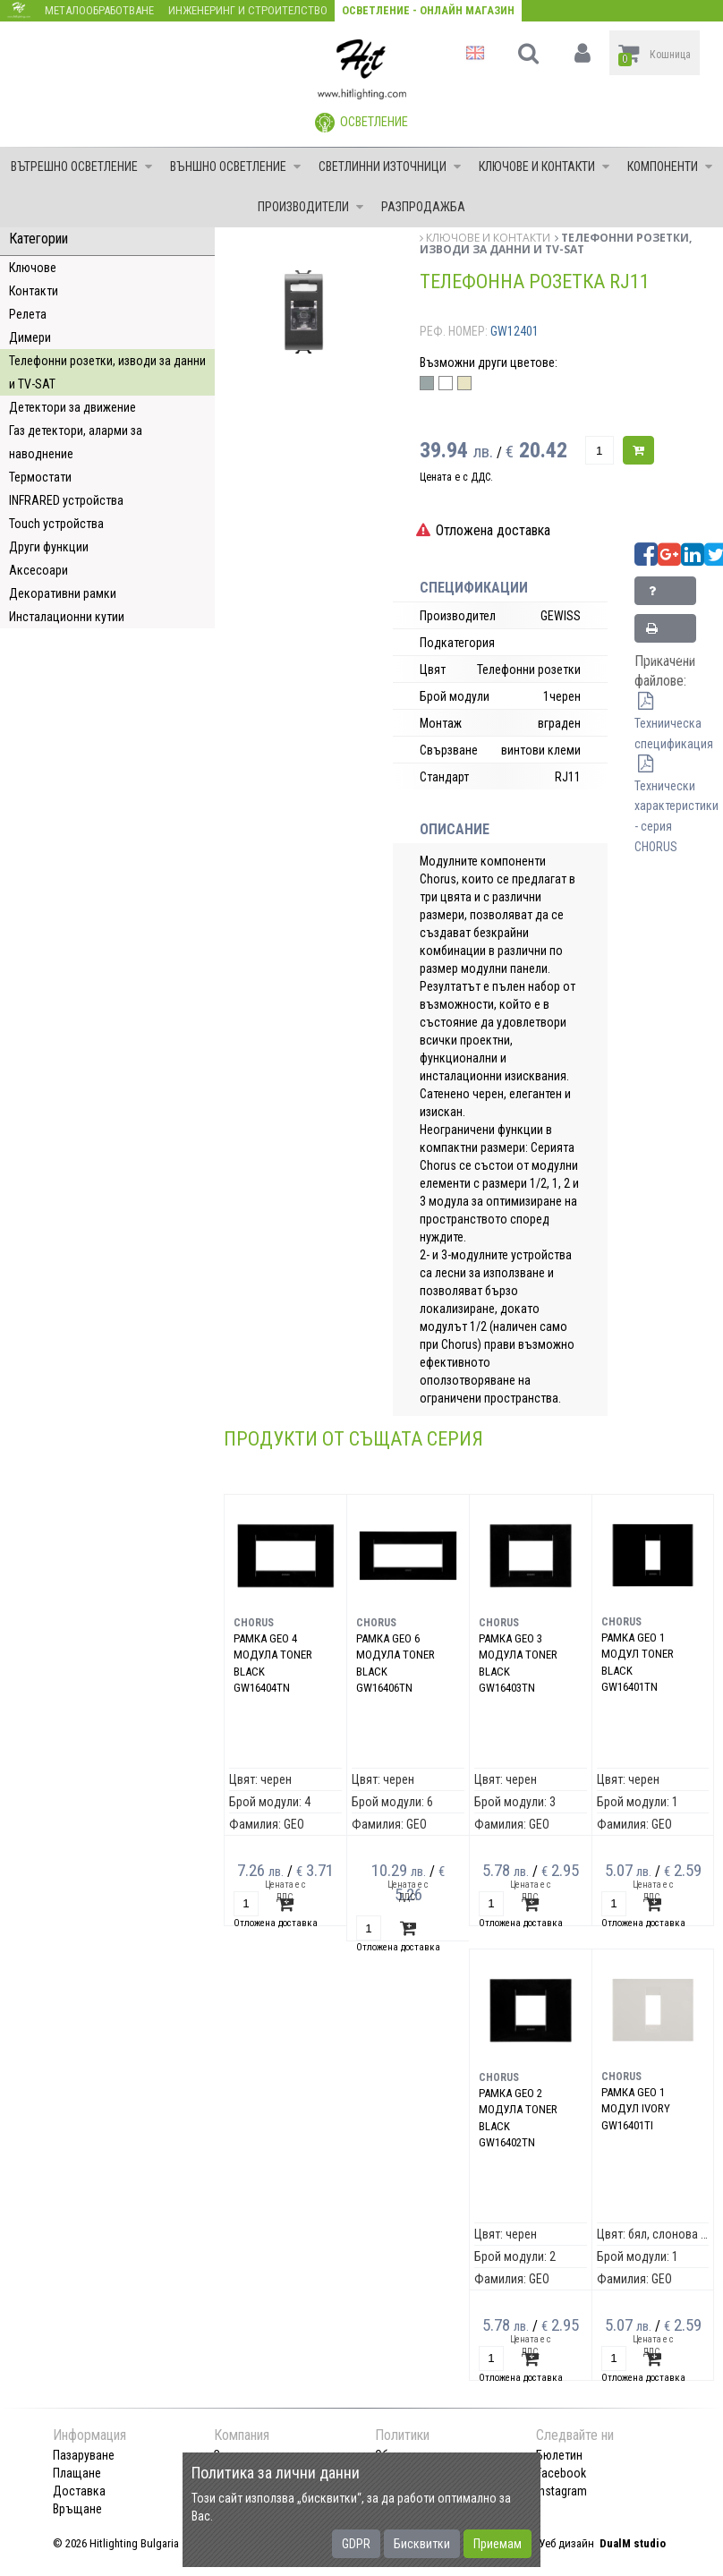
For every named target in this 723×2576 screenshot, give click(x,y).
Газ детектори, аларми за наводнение (75, 442)
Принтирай (670, 632)
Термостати (40, 477)
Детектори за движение (72, 407)
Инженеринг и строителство (247, 10)
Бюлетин (559, 2455)
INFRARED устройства (66, 500)
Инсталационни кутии (66, 617)
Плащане (77, 2473)
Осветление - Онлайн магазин (428, 10)
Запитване (670, 594)
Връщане (77, 2509)
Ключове (32, 267)
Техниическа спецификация (673, 723)
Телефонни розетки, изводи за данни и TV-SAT (107, 372)
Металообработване (99, 10)
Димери (30, 337)
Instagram (561, 2491)
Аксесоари (38, 570)
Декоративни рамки (62, 593)
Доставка (79, 2491)
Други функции (49, 547)
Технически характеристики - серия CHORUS (676, 806)
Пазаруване (84, 2455)
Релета (28, 314)
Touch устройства (56, 523)
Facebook (561, 2473)
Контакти (33, 291)
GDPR (356, 2544)
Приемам (497, 2544)
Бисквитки (422, 2544)
